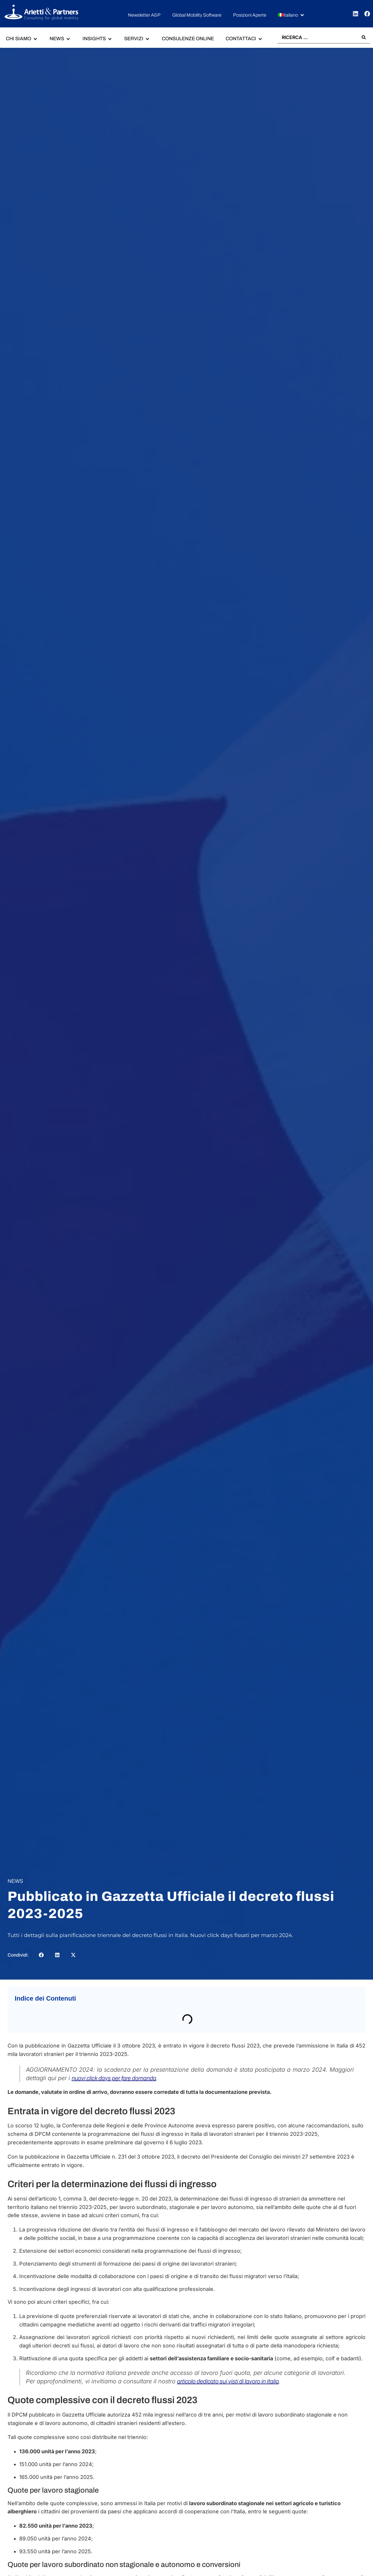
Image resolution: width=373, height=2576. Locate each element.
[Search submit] (363, 37)
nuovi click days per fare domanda (114, 2078)
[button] (291, 15)
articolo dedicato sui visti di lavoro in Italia (228, 2381)
